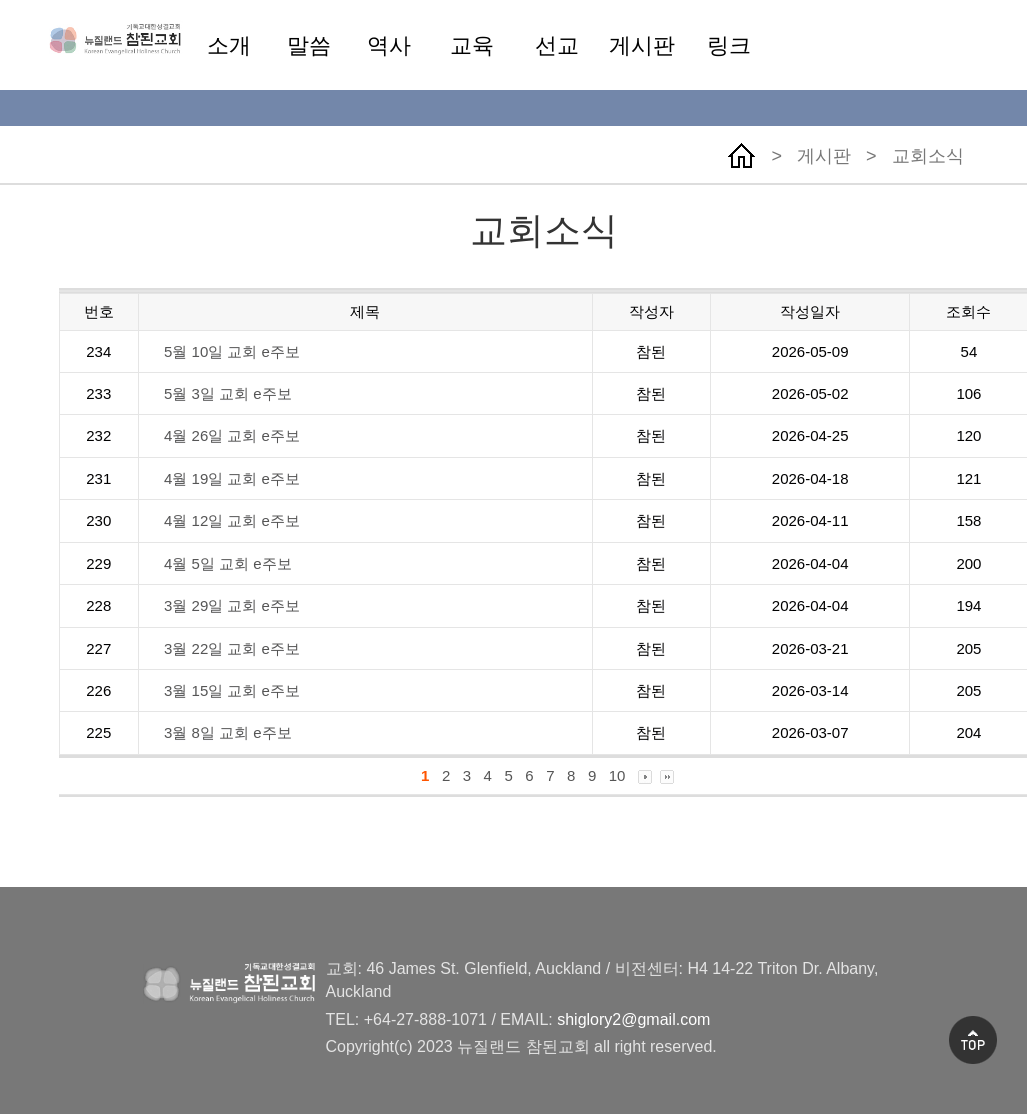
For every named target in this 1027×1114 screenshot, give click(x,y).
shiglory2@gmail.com (633, 1019)
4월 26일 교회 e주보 (232, 435)
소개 (229, 45)
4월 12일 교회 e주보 (232, 520)
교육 (472, 45)
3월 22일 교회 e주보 (232, 648)
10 (617, 775)
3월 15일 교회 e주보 (232, 690)
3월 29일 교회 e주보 (232, 605)
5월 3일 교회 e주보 (228, 393)
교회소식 (928, 156)
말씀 (309, 45)
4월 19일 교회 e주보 (232, 478)
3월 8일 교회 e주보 (228, 732)
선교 (557, 45)
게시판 (642, 45)
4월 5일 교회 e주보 (228, 563)
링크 (729, 45)
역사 (389, 45)
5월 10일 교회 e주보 (232, 351)
